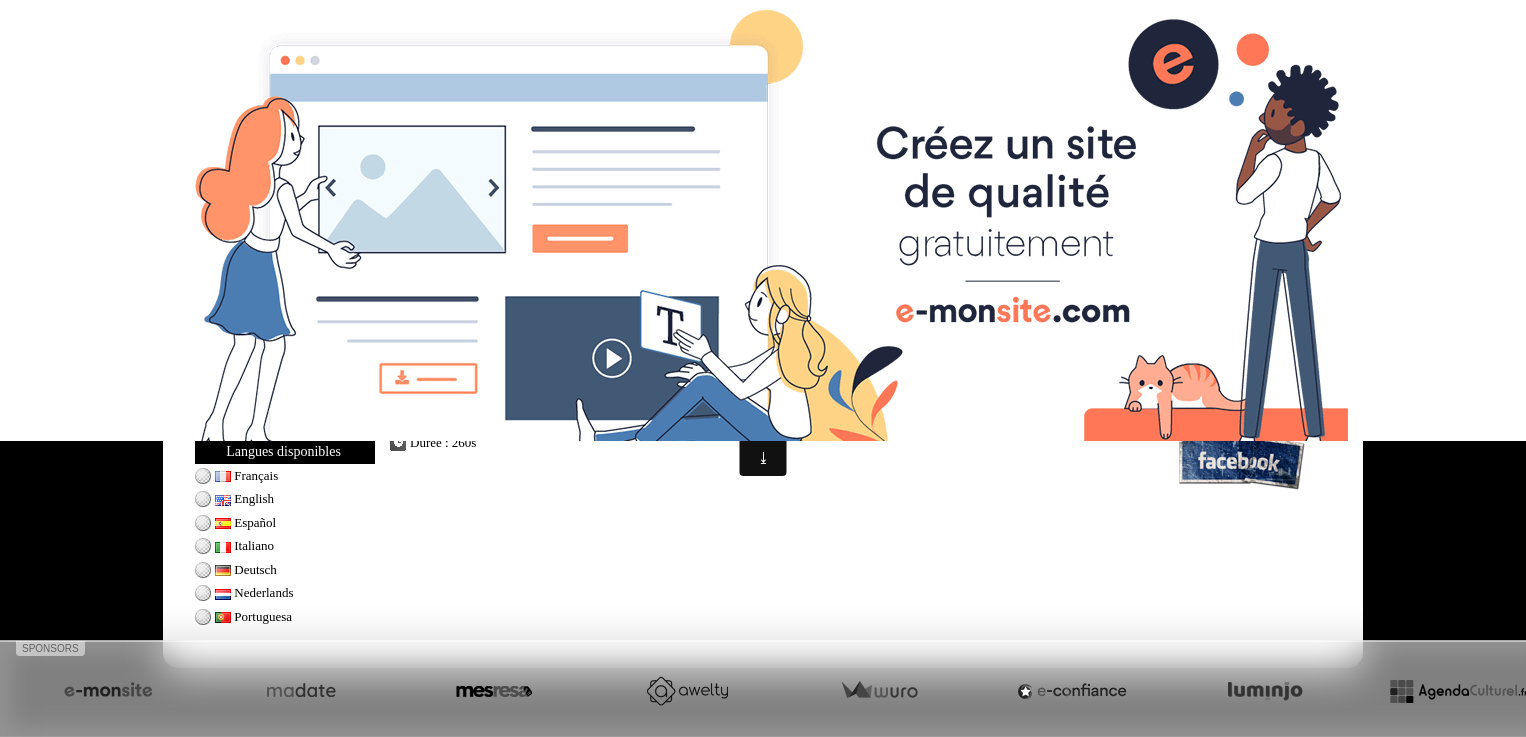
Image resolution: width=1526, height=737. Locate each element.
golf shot (852, 396)
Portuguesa (253, 616)
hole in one (907, 396)
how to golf (546, 396)
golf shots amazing (628, 396)
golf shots (430, 396)
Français (246, 475)
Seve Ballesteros (258, 361)
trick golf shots (719, 396)
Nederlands (254, 592)
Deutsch (246, 569)
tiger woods (787, 414)
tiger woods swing (986, 396)
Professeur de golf (1218, 339)
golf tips (550, 414)
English (244, 498)
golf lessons (495, 414)
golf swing (432, 414)
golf (1048, 396)
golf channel (793, 396)
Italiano (244, 545)
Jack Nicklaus (251, 338)
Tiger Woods (248, 384)
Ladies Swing (250, 407)
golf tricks (485, 396)
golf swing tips (1100, 396)
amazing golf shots (705, 414)
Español (245, 522)
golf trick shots (614, 414)
